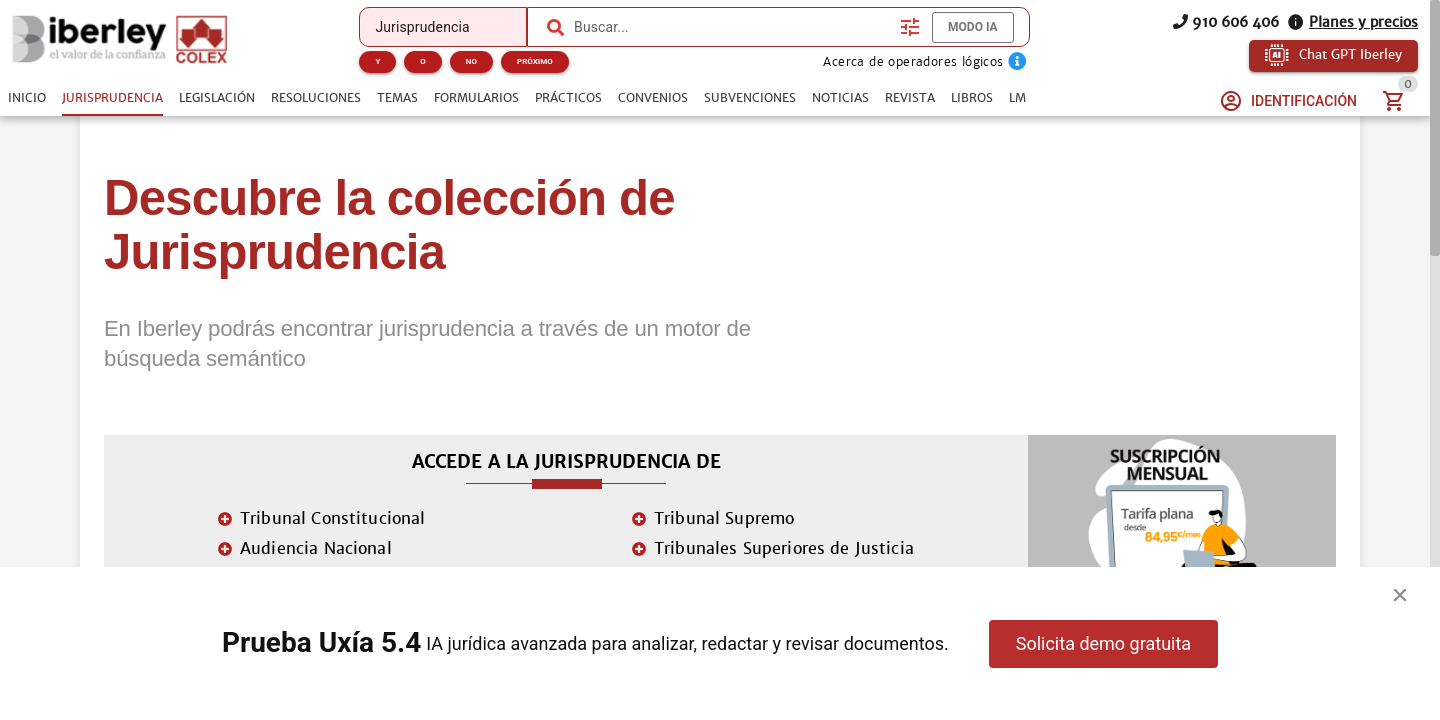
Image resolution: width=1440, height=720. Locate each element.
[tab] (27, 98)
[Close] (1400, 595)
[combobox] (732, 27)
